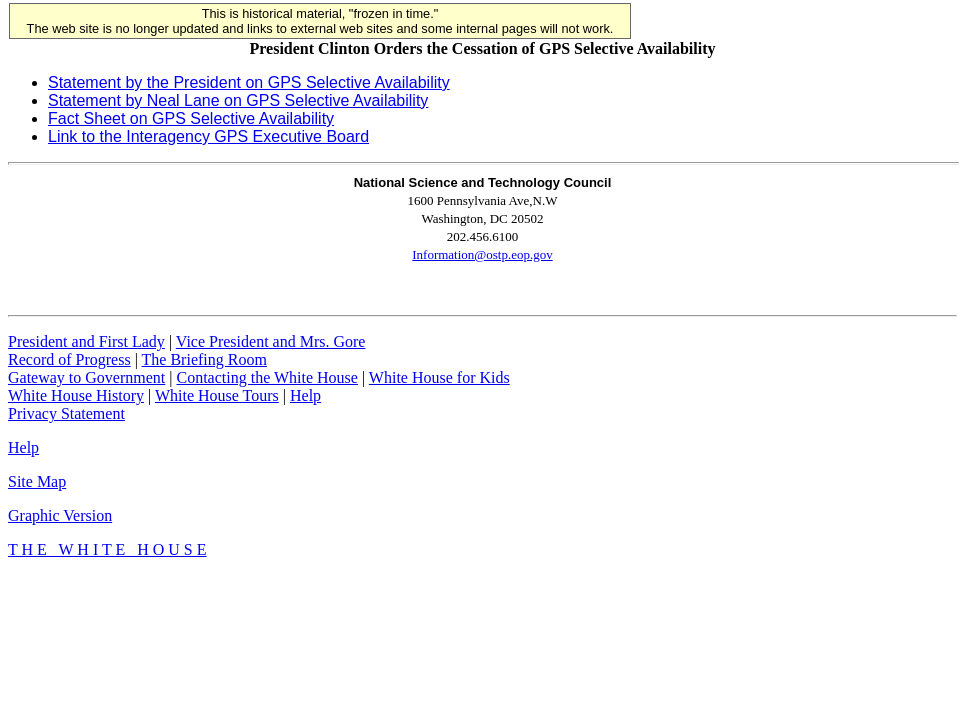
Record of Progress (69, 359)
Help (305, 395)
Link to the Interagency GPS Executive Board (208, 136)
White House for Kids (439, 377)
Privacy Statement (66, 413)
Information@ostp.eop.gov (482, 254)
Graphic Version (60, 515)
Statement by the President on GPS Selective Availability (249, 82)
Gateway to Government (86, 377)
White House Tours (217, 395)
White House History (76, 395)
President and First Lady (86, 341)
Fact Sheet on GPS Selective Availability (191, 118)
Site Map (37, 481)
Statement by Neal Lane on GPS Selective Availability (238, 100)
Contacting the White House (266, 377)
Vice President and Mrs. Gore (271, 341)
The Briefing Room (204, 359)
